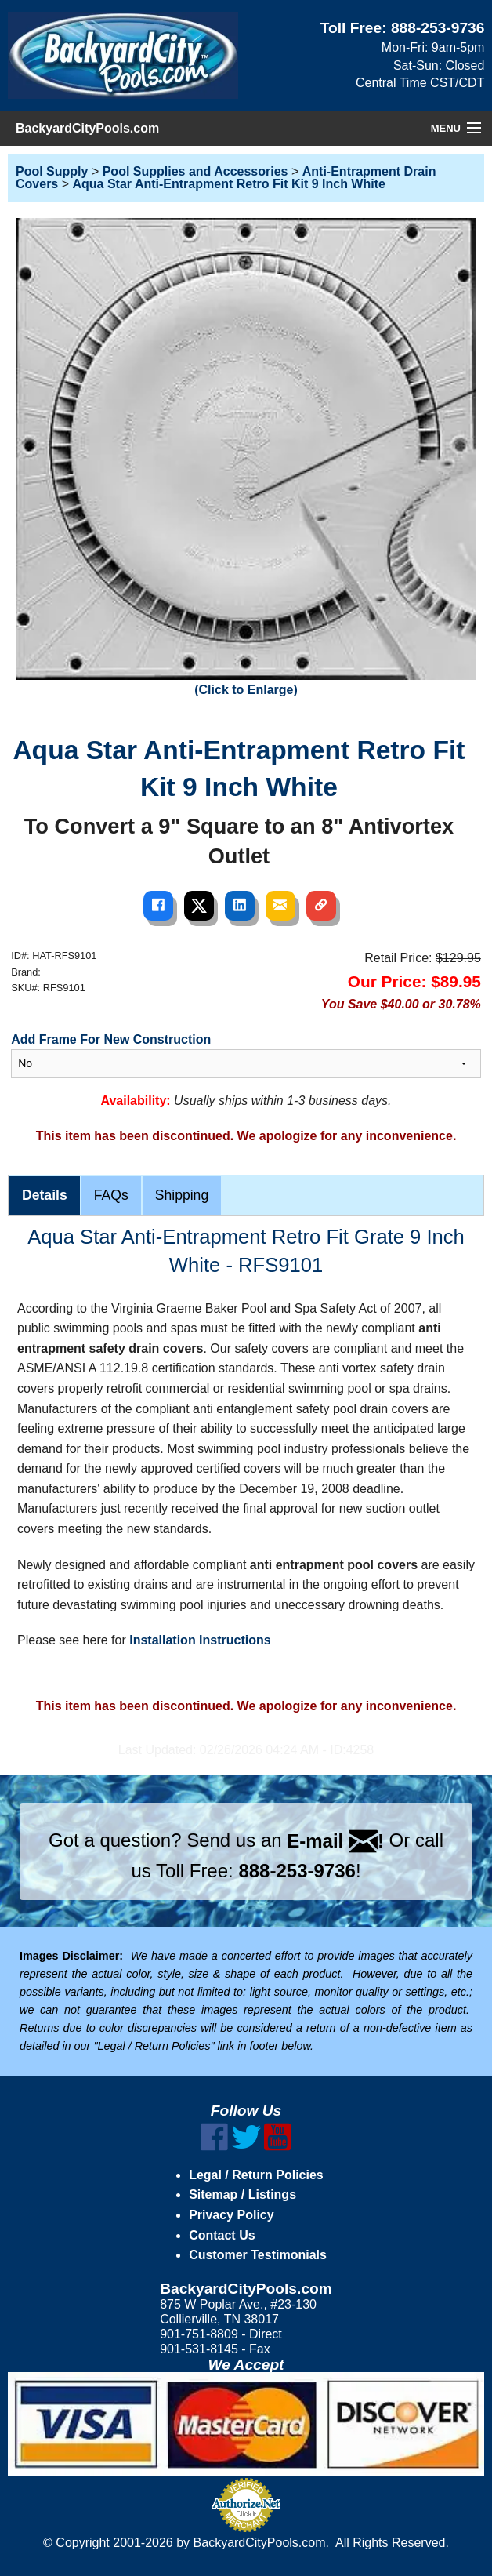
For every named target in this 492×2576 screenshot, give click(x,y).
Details (44, 1195)
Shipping (181, 1195)
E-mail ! (335, 1840)
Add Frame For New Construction (111, 1039)
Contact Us (222, 2235)
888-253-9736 (438, 28)
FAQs (111, 1195)
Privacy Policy (231, 2215)
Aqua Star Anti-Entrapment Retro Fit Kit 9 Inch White (228, 184)
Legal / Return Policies (256, 2175)
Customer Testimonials (258, 2255)
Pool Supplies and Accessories (195, 171)
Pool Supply (52, 171)
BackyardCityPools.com (87, 128)
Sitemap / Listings (242, 2194)
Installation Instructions (199, 1640)
